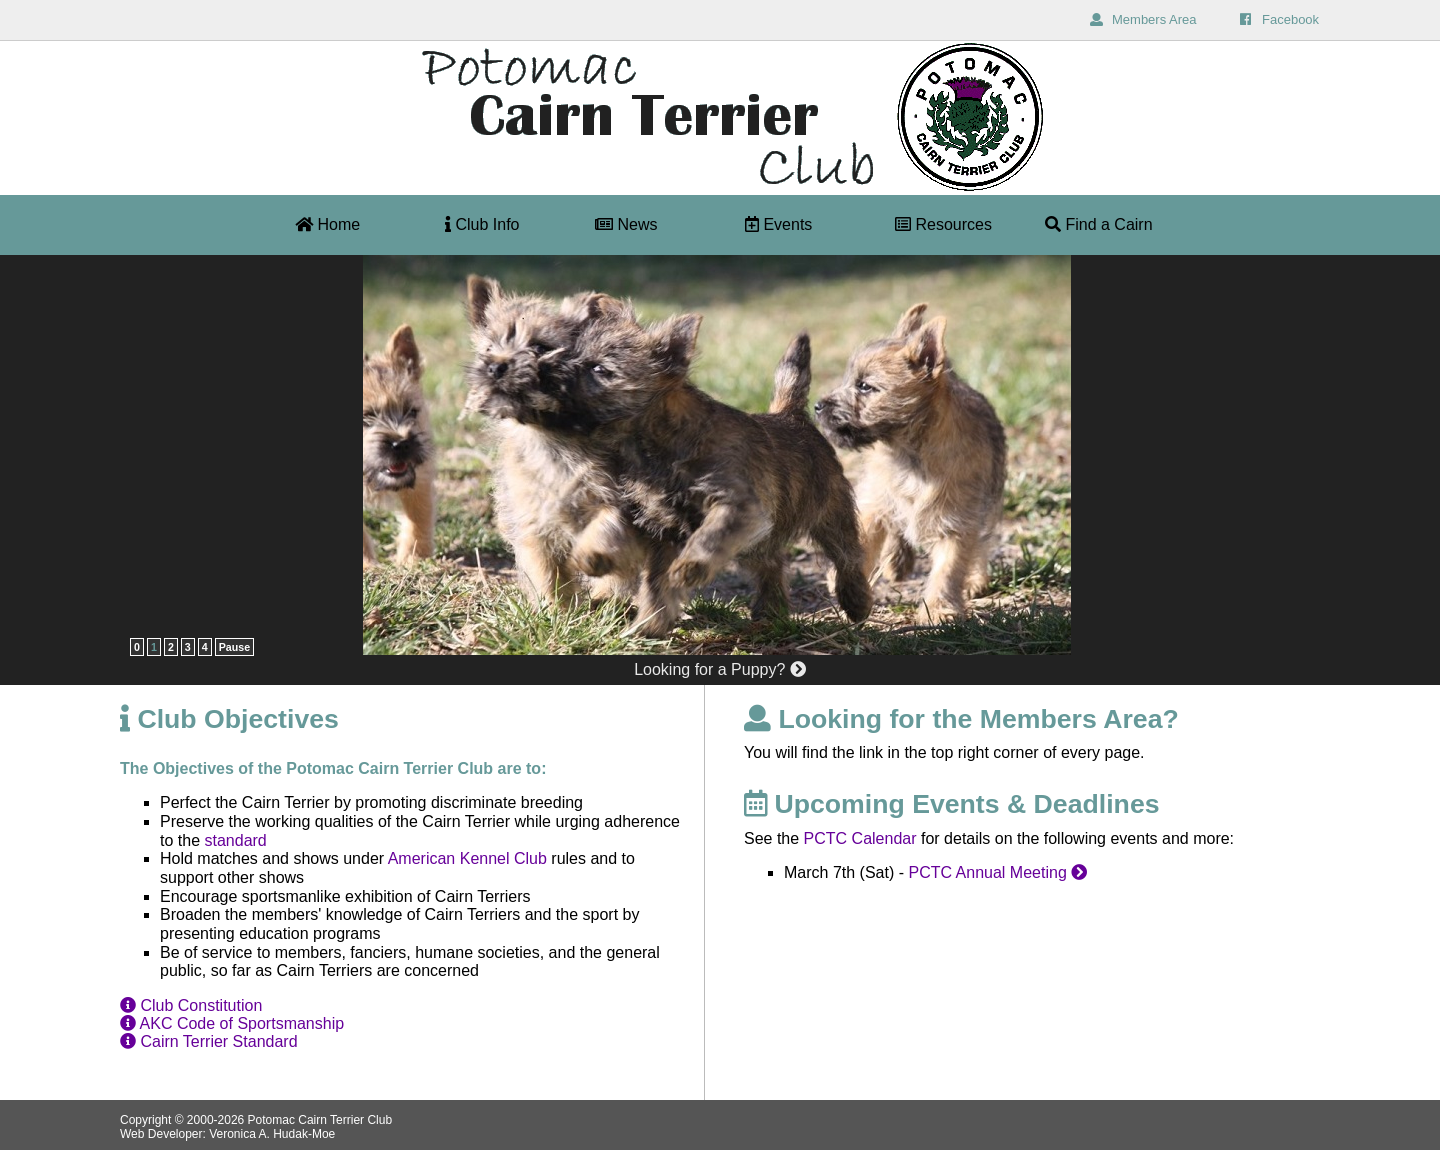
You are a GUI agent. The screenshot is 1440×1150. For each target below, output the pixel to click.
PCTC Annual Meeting (997, 872)
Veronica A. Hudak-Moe (272, 1134)
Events (778, 224)
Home (327, 224)
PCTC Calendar (860, 838)
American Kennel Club (467, 858)
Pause (234, 647)
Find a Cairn (1099, 224)
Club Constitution (191, 1005)
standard (235, 840)
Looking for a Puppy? (720, 669)
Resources (943, 224)
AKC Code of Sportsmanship (232, 1023)
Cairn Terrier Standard (209, 1041)
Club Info (482, 224)
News (626, 224)
